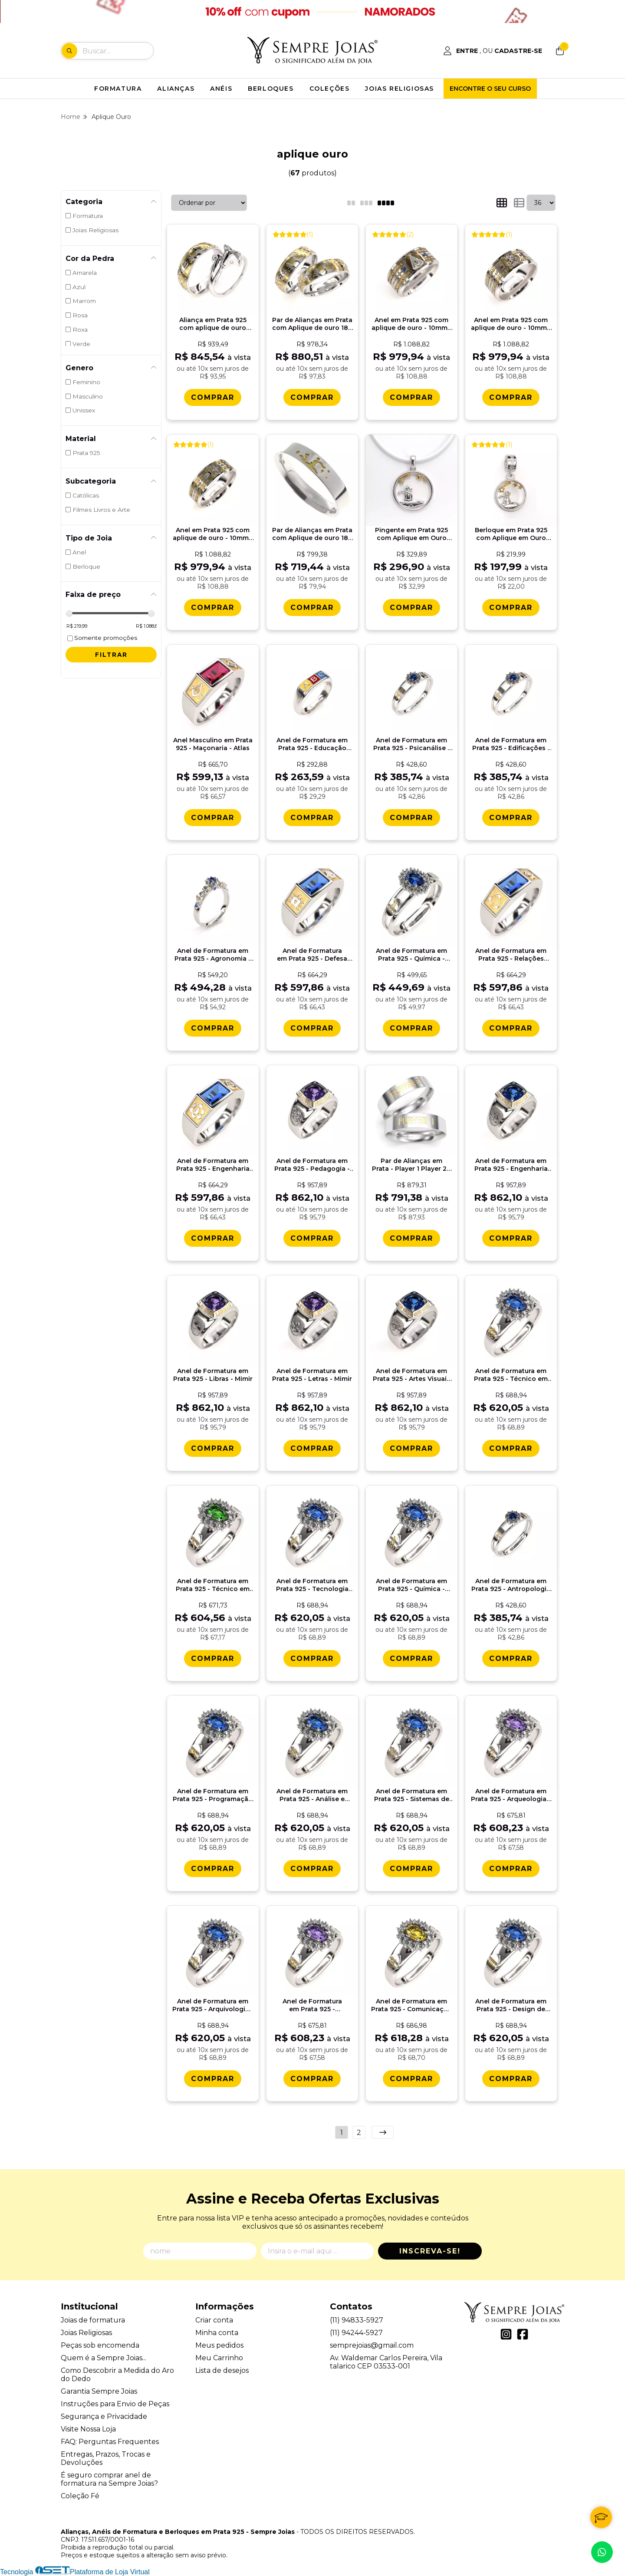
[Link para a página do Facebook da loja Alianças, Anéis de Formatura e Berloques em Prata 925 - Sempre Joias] (522, 2334)
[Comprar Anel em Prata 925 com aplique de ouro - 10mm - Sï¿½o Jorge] (510, 397)
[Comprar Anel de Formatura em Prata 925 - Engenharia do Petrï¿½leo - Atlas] (212, 1238)
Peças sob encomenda (100, 2345)
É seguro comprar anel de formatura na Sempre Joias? (109, 2479)
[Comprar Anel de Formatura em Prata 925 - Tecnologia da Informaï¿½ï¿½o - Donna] (312, 1658)
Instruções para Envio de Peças (115, 2404)
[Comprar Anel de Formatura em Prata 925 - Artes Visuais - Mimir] (411, 1448)
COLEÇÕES (329, 88)
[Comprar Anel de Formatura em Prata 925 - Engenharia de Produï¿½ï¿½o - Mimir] (510, 1238)
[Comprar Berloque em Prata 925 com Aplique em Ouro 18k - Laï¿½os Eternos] (510, 607)
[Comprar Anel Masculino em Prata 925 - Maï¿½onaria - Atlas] (212, 817)
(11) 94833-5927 (356, 2320)
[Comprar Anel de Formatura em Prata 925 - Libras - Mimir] (212, 1448)
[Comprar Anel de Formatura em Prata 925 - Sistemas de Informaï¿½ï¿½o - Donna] (411, 1868)
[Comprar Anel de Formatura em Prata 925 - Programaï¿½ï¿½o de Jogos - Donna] (212, 1868)
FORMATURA (117, 88)
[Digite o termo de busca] (117, 51)
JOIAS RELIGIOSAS (399, 88)
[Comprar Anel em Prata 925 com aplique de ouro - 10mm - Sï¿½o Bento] (212, 607)
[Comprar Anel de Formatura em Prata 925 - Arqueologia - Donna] (510, 1868)
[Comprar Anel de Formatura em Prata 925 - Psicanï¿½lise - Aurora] (411, 817)
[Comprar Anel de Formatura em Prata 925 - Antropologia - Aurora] (510, 1658)
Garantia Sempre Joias (99, 2391)
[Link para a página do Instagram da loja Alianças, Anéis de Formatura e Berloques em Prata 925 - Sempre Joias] (506, 2334)
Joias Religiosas (86, 2333)
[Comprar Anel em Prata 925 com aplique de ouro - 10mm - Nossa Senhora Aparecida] (411, 397)
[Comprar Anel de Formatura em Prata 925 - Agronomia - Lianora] (212, 1028)
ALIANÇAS (175, 88)
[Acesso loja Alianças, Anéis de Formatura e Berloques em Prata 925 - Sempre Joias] (492, 51)
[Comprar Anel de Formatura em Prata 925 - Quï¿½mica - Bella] (411, 1028)
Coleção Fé (80, 2496)
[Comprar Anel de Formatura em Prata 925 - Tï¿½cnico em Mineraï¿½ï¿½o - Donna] (212, 1658)
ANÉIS (221, 88)
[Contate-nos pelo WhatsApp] (602, 2552)
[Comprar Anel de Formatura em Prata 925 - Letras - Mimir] (312, 1448)
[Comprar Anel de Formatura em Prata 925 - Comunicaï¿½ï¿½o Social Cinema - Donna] (411, 2078)
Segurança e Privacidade (104, 2416)
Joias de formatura (93, 2320)
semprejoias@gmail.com (372, 2345)
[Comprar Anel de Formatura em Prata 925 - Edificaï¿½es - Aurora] (510, 817)
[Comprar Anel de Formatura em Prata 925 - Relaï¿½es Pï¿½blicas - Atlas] (510, 1028)
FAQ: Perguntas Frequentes (110, 2442)
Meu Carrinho (219, 2358)
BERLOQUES (270, 88)
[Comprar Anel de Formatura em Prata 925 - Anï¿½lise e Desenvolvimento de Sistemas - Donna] (312, 1868)
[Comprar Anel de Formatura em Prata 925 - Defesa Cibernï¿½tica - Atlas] (312, 1028)
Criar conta (214, 2320)
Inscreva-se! (430, 2251)
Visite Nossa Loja (88, 2429)
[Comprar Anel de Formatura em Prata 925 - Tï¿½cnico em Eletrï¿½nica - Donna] (510, 1448)
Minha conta (216, 2333)
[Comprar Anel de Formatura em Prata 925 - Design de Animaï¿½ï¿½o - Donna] (510, 2078)
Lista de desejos (222, 2370)
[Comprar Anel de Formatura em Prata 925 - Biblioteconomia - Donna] (312, 2078)
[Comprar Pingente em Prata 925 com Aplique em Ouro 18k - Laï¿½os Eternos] (411, 607)
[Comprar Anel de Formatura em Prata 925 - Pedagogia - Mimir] (312, 1238)
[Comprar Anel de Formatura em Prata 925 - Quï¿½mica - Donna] (411, 1658)
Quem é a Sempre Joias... (103, 2358)
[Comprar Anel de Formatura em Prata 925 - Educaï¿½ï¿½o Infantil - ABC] (312, 817)
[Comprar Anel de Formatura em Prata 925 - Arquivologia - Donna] (212, 2078)
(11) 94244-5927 (356, 2333)
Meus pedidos (219, 2345)
